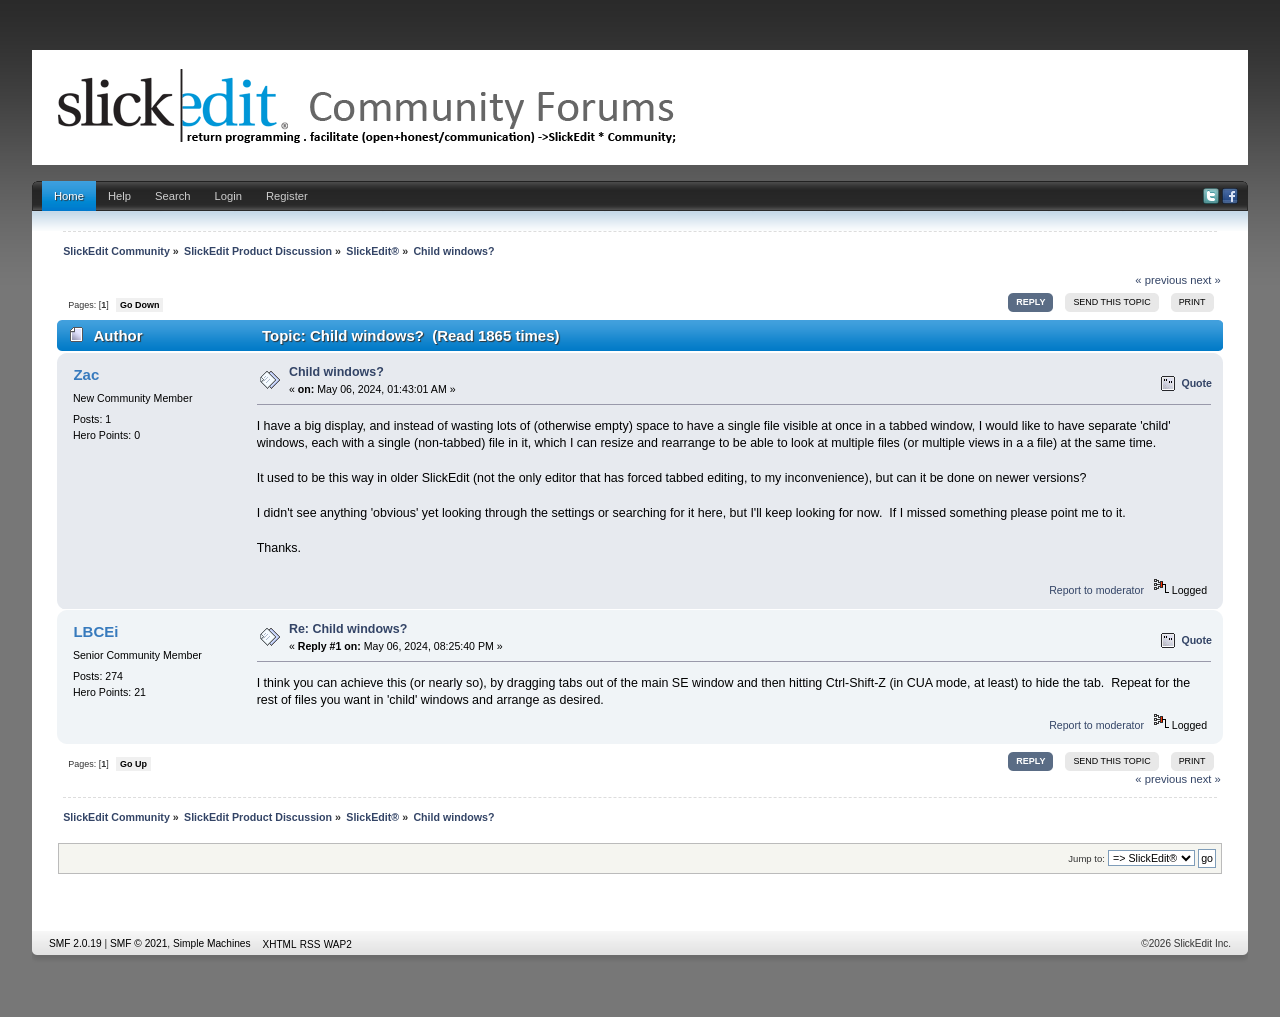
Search (173, 196)
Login (228, 196)
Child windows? (336, 372)
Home (69, 196)
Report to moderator (1096, 590)
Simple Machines (212, 943)
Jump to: (1086, 858)
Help (119, 196)
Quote (1196, 383)
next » (1205, 280)
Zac (86, 374)
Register (287, 196)
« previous (1161, 280)
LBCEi (95, 631)
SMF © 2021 (138, 943)
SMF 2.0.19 (75, 943)
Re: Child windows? (348, 629)
